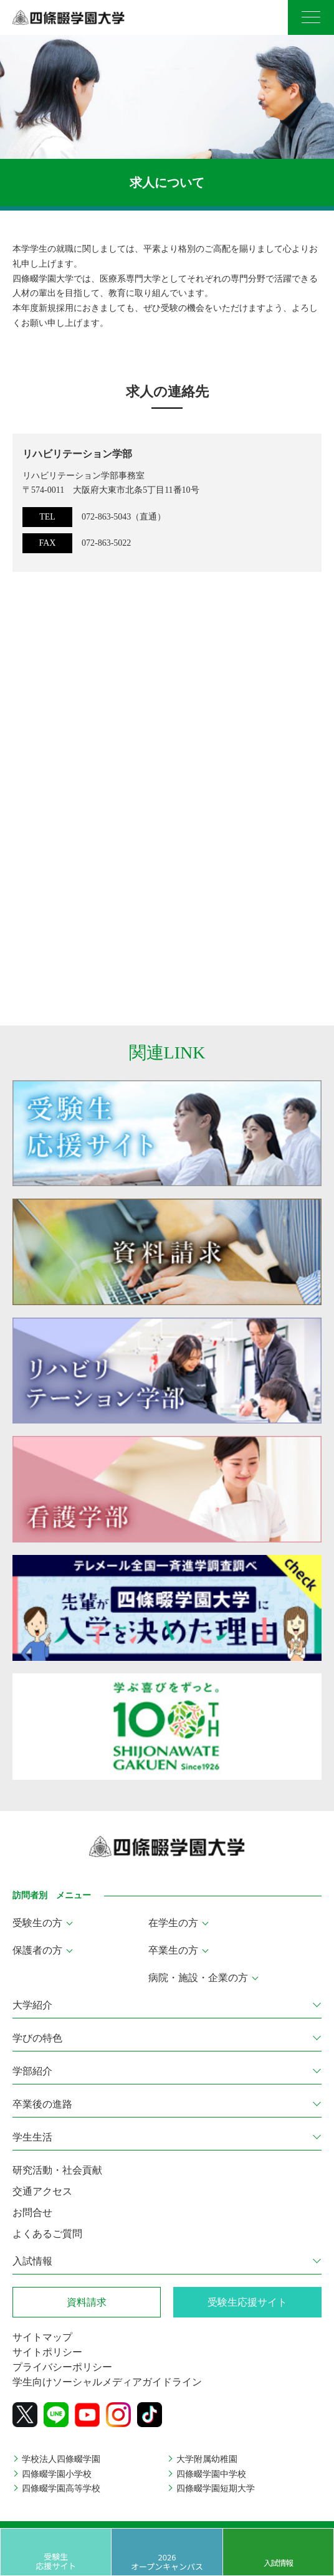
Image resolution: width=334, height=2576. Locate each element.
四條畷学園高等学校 (61, 2488)
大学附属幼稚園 (206, 2459)
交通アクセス (42, 2191)
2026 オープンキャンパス (167, 2561)
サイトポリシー (47, 2352)
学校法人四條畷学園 (61, 2459)
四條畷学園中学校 (211, 2474)
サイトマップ (42, 2337)
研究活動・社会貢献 (57, 2170)
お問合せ (32, 2212)
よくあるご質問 (47, 2233)
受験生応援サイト (56, 2560)
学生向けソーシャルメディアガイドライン (107, 2382)
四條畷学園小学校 (57, 2474)
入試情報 (278, 2563)
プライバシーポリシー (62, 2367)
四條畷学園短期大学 (215, 2488)
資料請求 (87, 2302)
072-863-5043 (106, 516)
